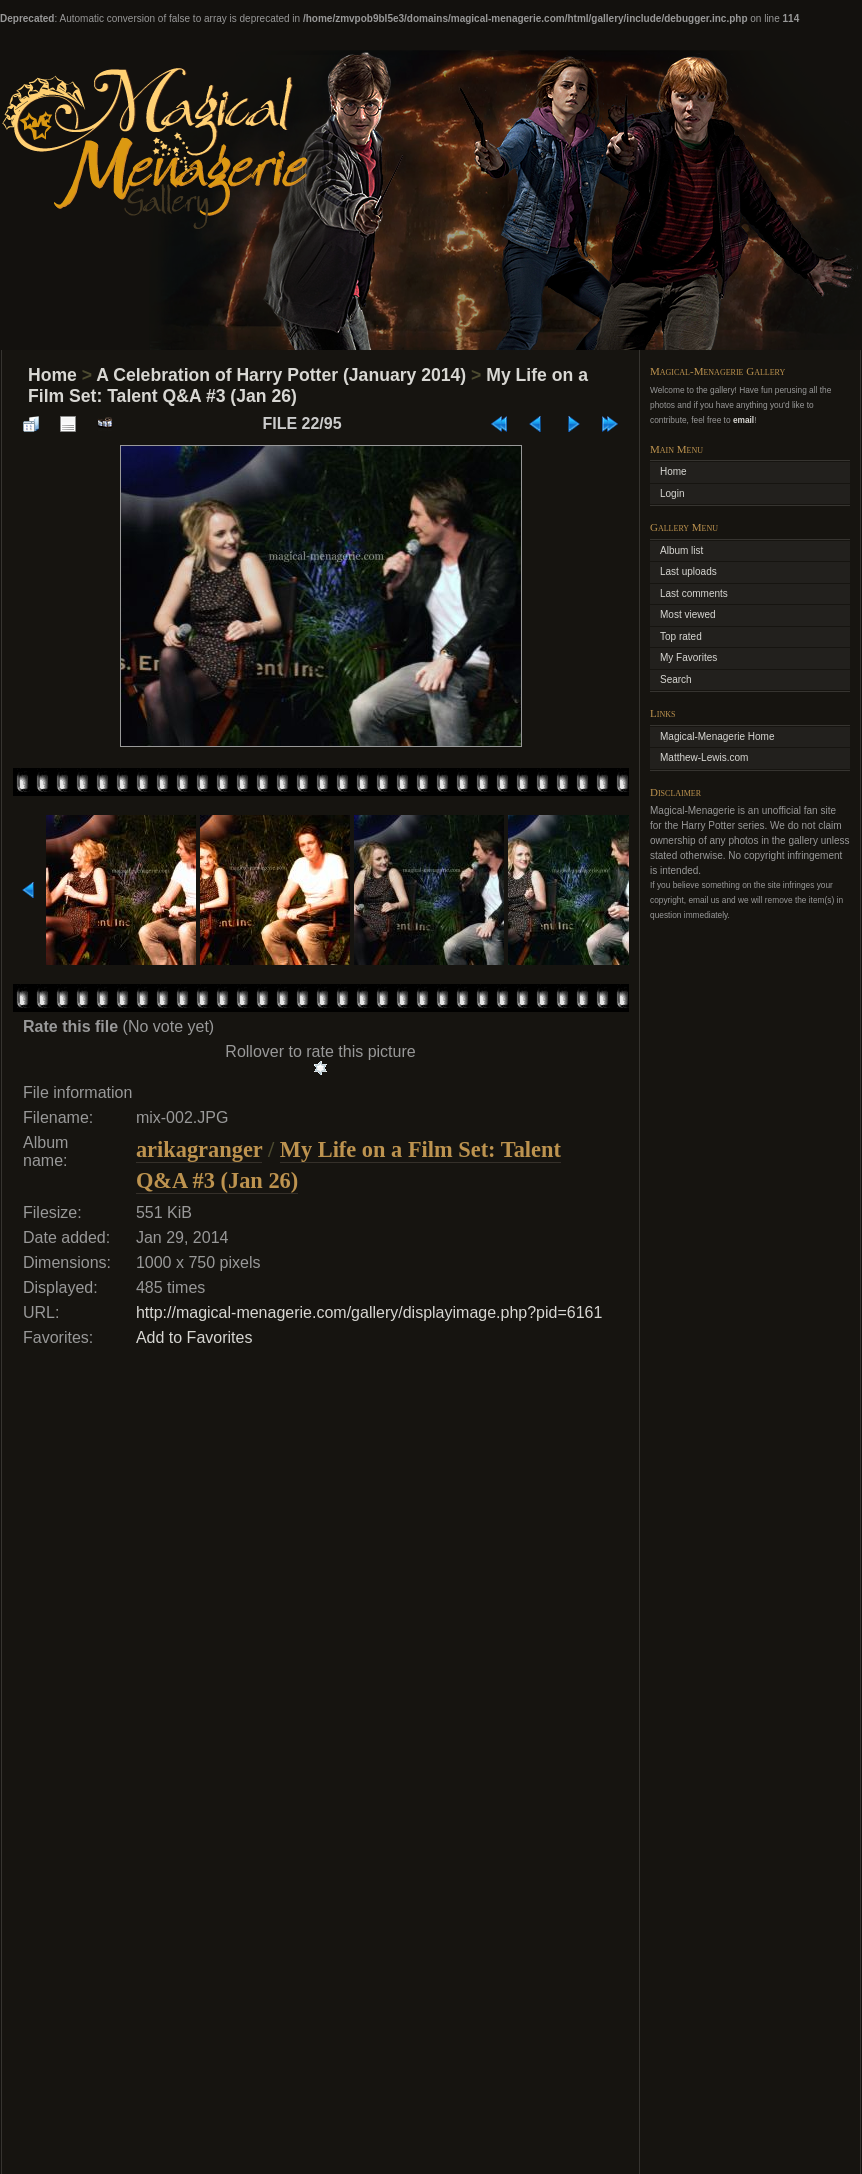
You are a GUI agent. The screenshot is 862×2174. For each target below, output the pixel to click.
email (743, 420)
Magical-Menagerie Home (717, 736)
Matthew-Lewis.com (704, 757)
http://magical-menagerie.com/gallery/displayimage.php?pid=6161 (369, 1312)
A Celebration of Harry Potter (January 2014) (281, 375)
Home (52, 375)
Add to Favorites (194, 1337)
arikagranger (199, 1149)
